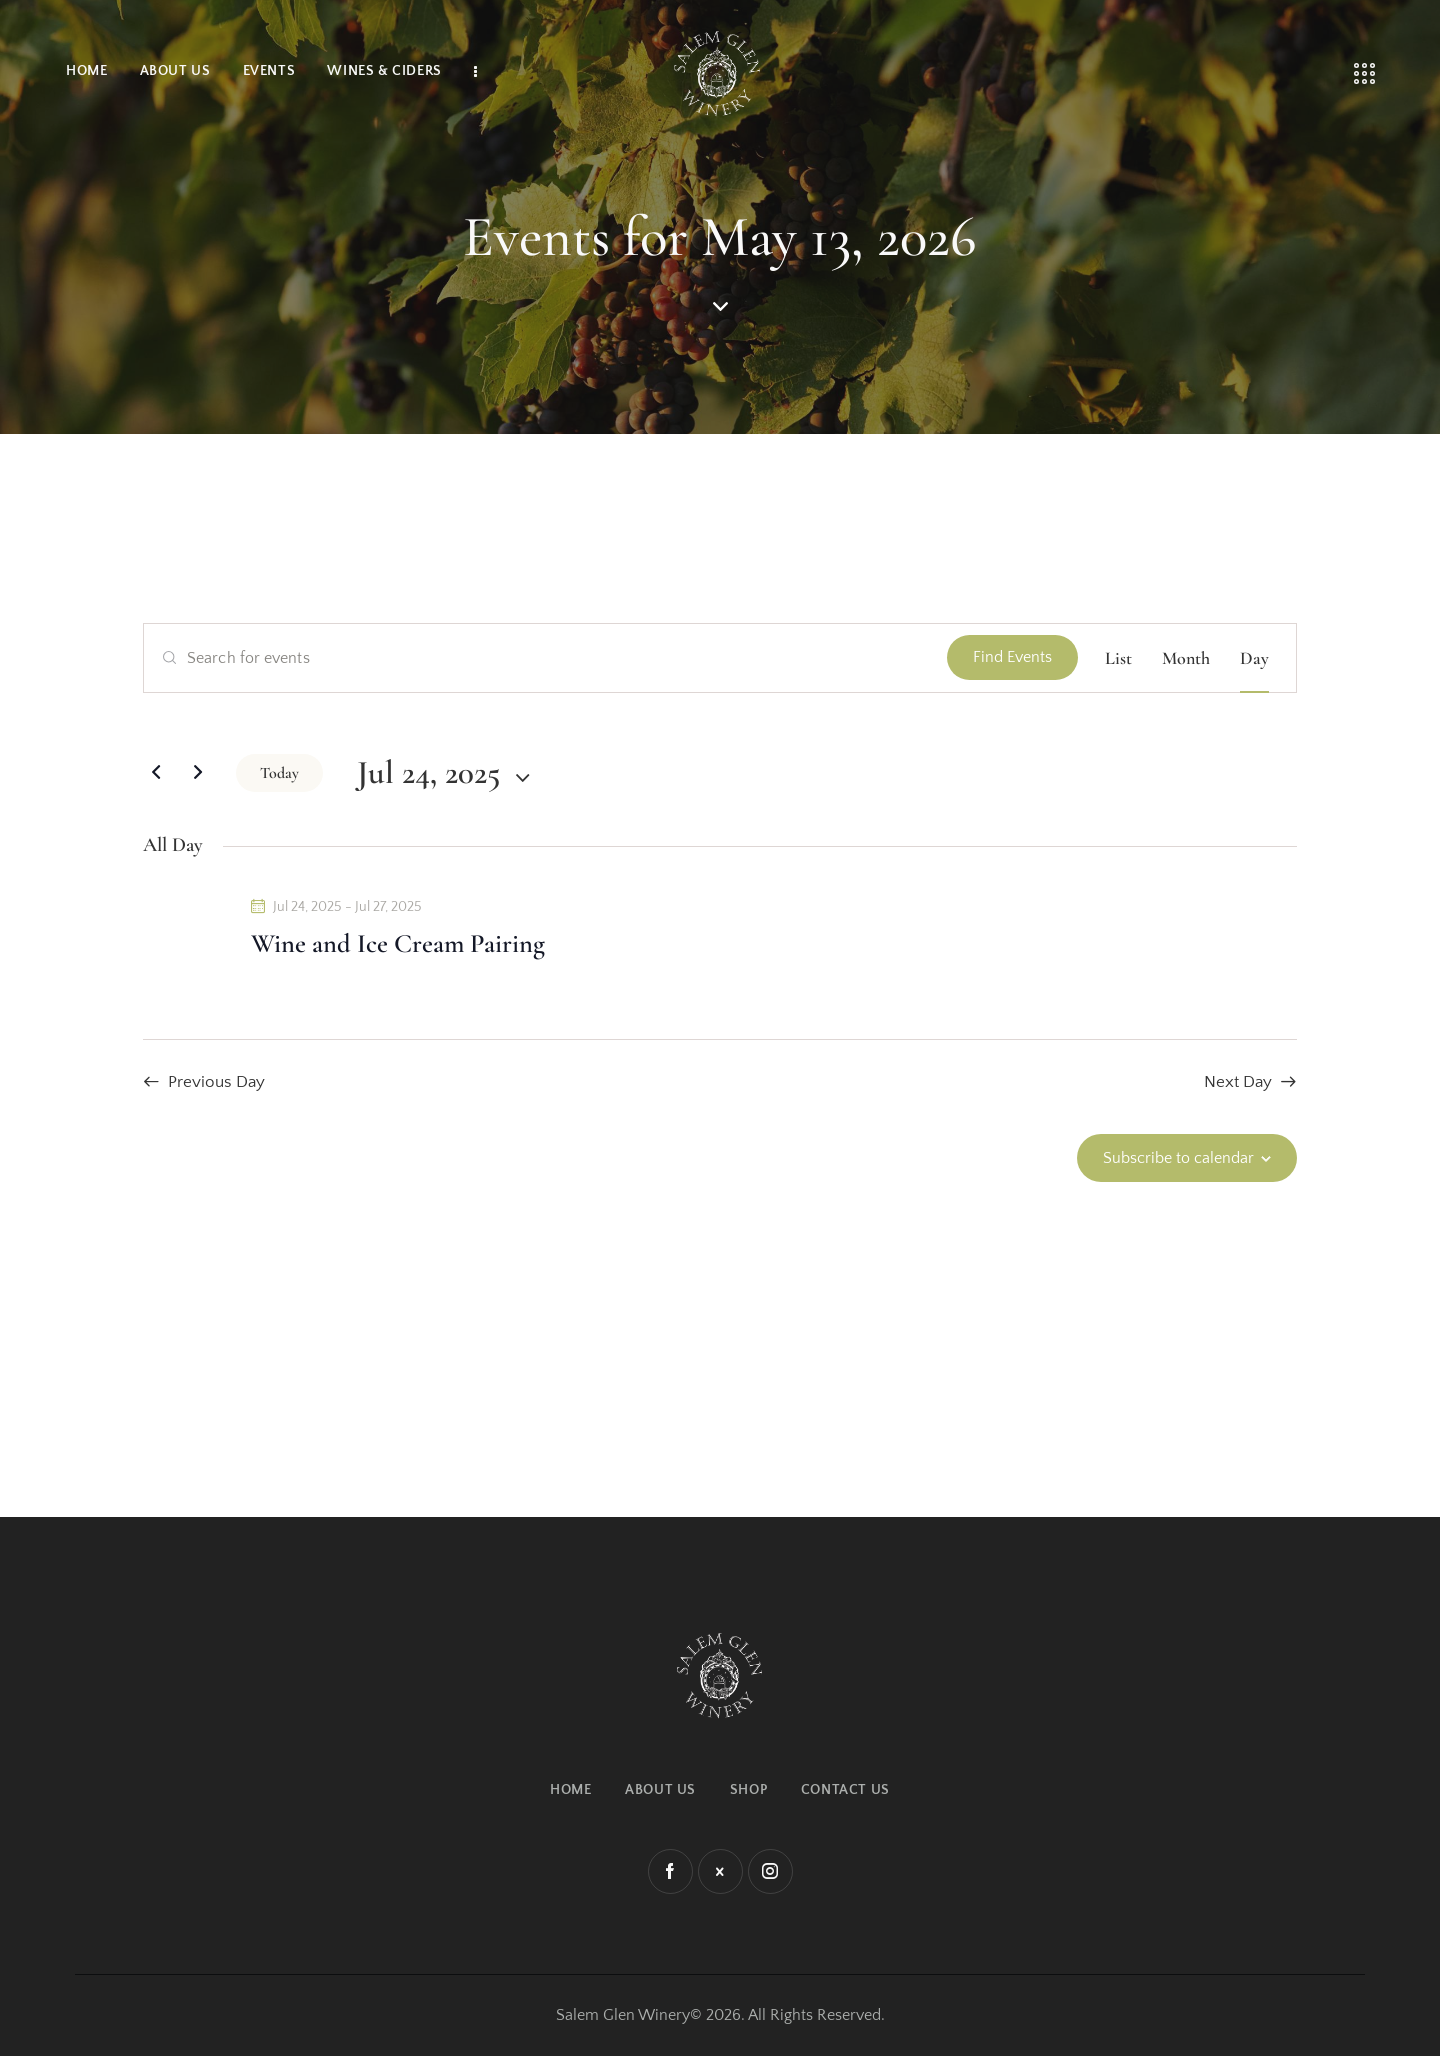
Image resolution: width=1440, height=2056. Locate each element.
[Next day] (198, 773)
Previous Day (216, 1082)
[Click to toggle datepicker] (429, 773)
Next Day (1238, 1082)
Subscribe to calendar (1178, 1158)
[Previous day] (156, 773)
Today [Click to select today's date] (279, 773)
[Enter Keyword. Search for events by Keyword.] (545, 658)
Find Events (1012, 657)
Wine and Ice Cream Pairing (398, 944)
